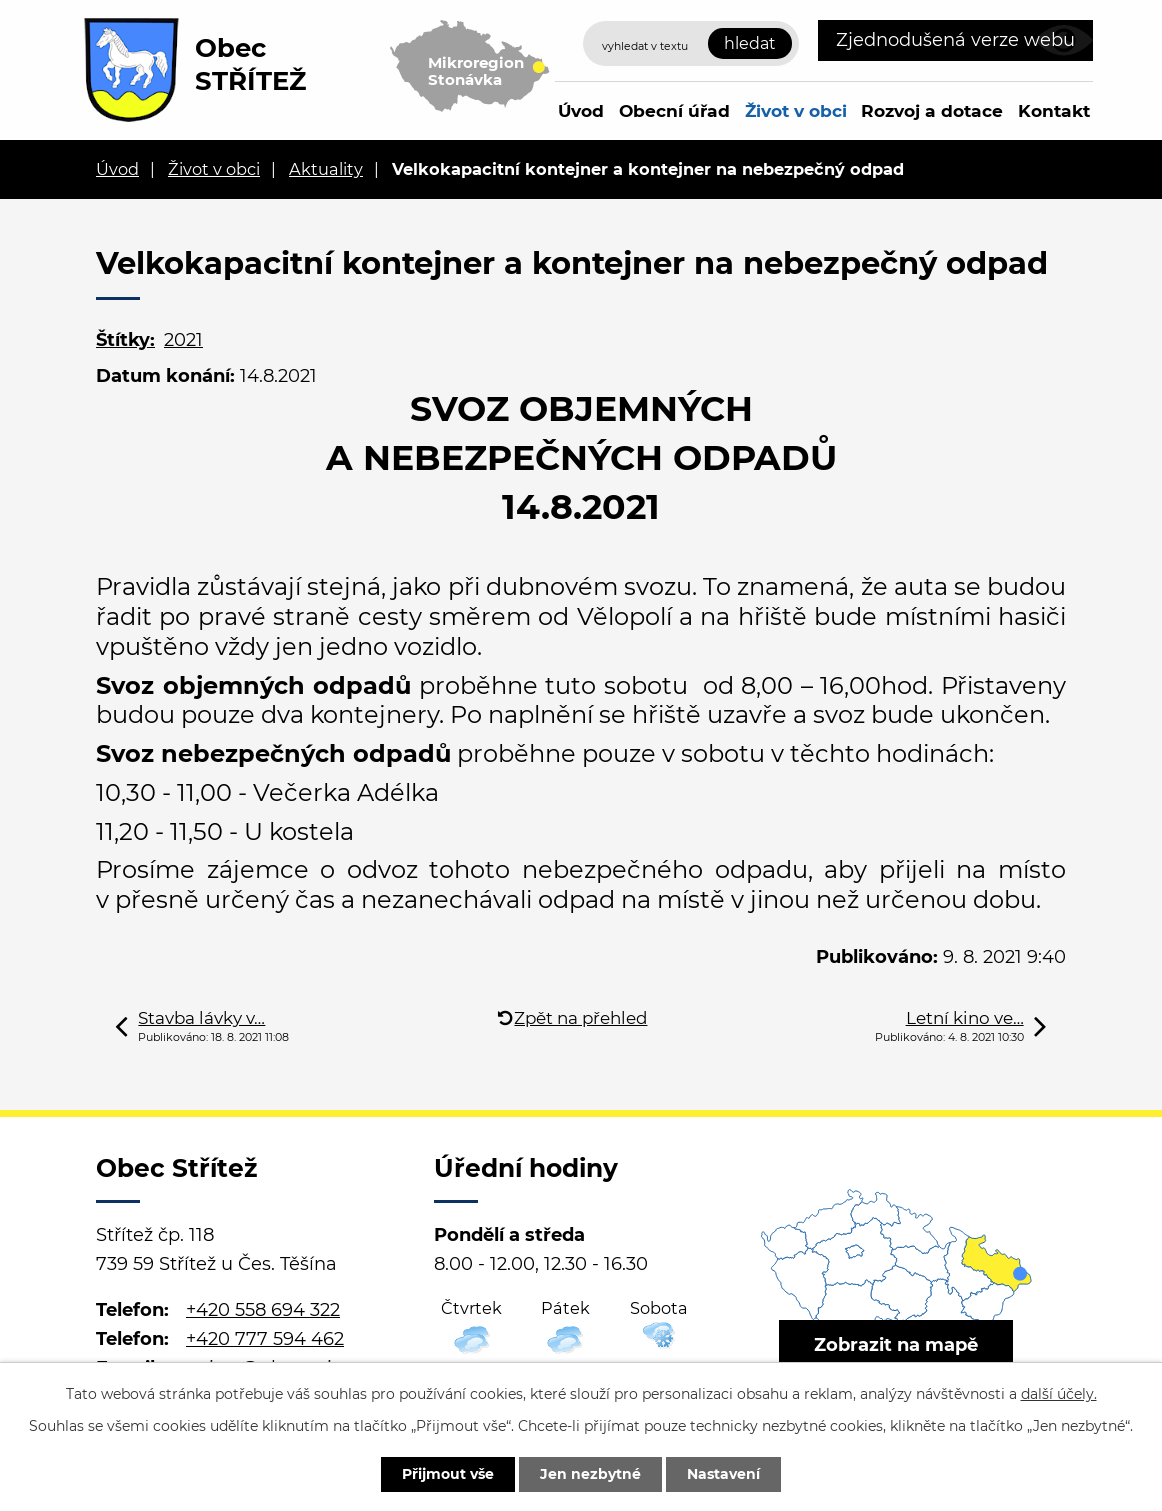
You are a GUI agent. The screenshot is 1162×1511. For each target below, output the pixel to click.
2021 (183, 340)
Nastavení (723, 1474)
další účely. (1059, 1394)
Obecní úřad (674, 110)
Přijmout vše (448, 1474)
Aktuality (326, 169)
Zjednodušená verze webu (955, 40)
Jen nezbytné (590, 1474)
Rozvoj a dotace (932, 110)
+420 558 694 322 (263, 1310)
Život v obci (796, 110)
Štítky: (125, 340)
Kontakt (1054, 110)
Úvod (581, 110)
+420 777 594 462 (265, 1339)
